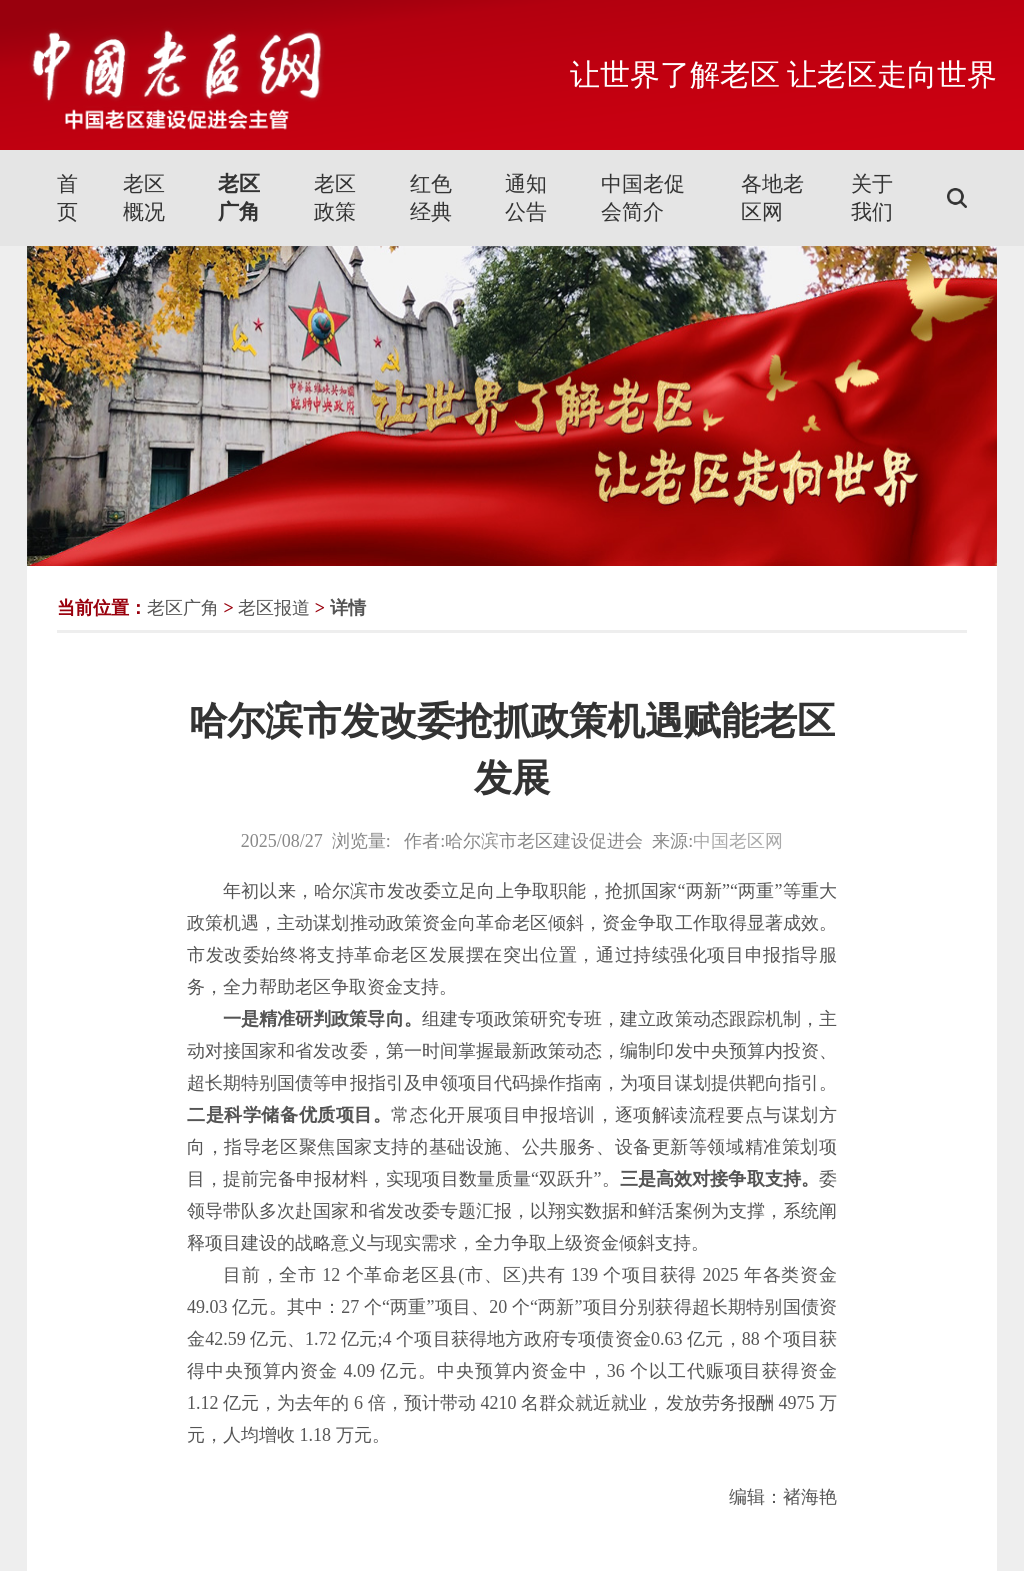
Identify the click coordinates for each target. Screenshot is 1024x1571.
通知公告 (526, 198)
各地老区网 (772, 198)
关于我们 (872, 198)
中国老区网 (738, 841)
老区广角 (239, 198)
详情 (348, 608)
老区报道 (274, 608)
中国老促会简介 (643, 198)
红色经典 (431, 198)
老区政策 (335, 198)
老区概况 (144, 198)
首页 (67, 198)
